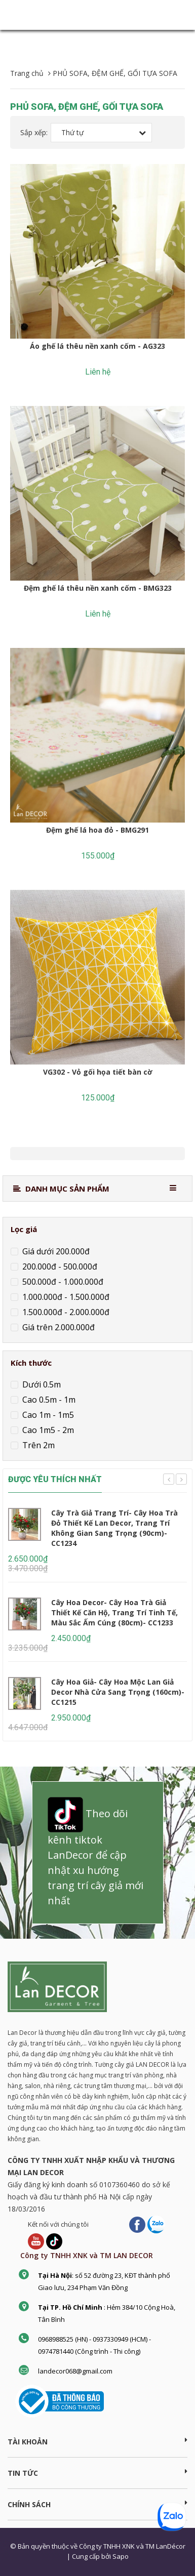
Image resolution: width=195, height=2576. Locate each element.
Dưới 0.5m (40, 1384)
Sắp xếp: (34, 132)
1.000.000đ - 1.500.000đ (64, 1296)
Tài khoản (97, 2441)
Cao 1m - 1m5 (47, 1414)
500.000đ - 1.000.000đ (61, 1281)
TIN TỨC (97, 2473)
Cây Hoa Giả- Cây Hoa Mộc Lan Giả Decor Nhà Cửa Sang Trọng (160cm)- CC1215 (117, 1692)
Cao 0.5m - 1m (47, 1399)
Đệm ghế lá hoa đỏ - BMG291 (97, 830)
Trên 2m (37, 1445)
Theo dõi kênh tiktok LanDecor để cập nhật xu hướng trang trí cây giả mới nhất (95, 1852)
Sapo (120, 2556)
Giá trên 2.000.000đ (57, 1327)
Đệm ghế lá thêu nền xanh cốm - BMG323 (98, 588)
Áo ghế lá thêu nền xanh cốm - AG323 (97, 346)
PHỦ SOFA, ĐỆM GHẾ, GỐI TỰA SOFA (86, 106)
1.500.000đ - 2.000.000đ (64, 1312)
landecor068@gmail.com (75, 2371)
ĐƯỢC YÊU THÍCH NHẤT (55, 1479)
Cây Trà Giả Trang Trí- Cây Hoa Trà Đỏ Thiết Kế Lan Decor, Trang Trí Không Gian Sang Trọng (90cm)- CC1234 (114, 1528)
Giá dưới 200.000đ (55, 1251)
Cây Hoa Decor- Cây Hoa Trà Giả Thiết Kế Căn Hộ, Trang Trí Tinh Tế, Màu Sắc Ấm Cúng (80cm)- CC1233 (114, 1612)
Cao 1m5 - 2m (47, 1430)
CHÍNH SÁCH (97, 2504)
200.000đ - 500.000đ (58, 1266)
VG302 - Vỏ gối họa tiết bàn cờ (97, 1072)
